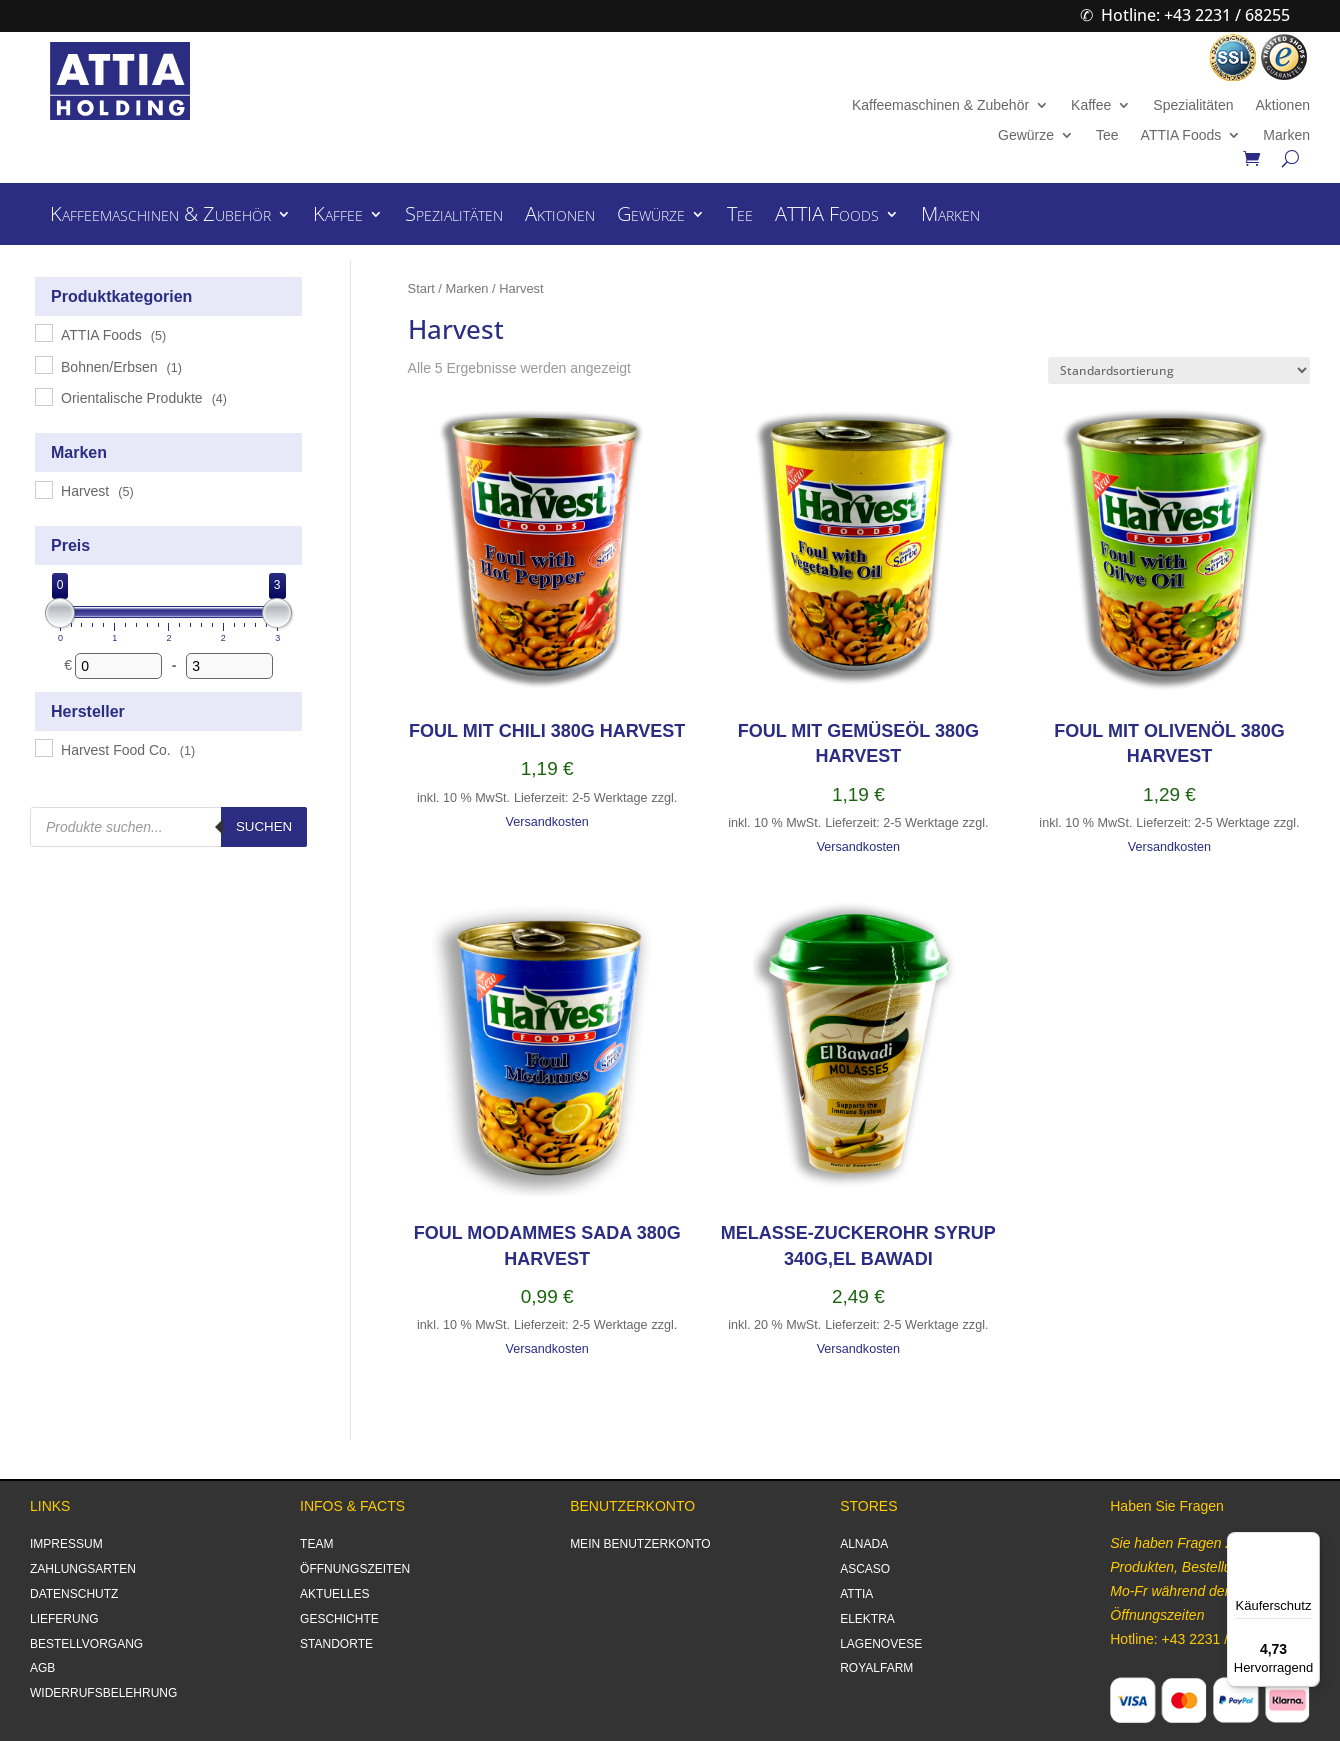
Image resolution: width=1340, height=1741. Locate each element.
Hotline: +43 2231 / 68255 (1195, 15)
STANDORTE (336, 1644)
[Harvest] (43, 489)
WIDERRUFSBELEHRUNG (103, 1693)
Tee (1107, 135)
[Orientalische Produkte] (43, 396)
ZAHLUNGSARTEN (83, 1569)
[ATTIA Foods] (43, 332)
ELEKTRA (867, 1619)
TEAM (316, 1544)
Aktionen (1282, 105)
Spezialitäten (1193, 105)
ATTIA (856, 1594)
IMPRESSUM (66, 1544)
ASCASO (865, 1569)
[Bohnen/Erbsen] (43, 364)
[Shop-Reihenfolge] (1179, 370)
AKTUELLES (334, 1594)
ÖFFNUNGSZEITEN (355, 1569)
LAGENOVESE (881, 1644)
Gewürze (1026, 135)
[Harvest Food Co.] (43, 747)
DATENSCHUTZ (74, 1594)
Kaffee (1091, 105)
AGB (42, 1668)
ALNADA (864, 1544)
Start (421, 288)
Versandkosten (547, 822)
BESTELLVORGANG (86, 1644)
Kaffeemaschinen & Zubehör (940, 105)
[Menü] (1308, 1544)
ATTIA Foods (1181, 135)
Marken (1286, 135)
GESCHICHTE (339, 1619)
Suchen (264, 826)
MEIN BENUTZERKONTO (640, 1544)
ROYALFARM (876, 1668)
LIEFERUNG (64, 1619)
